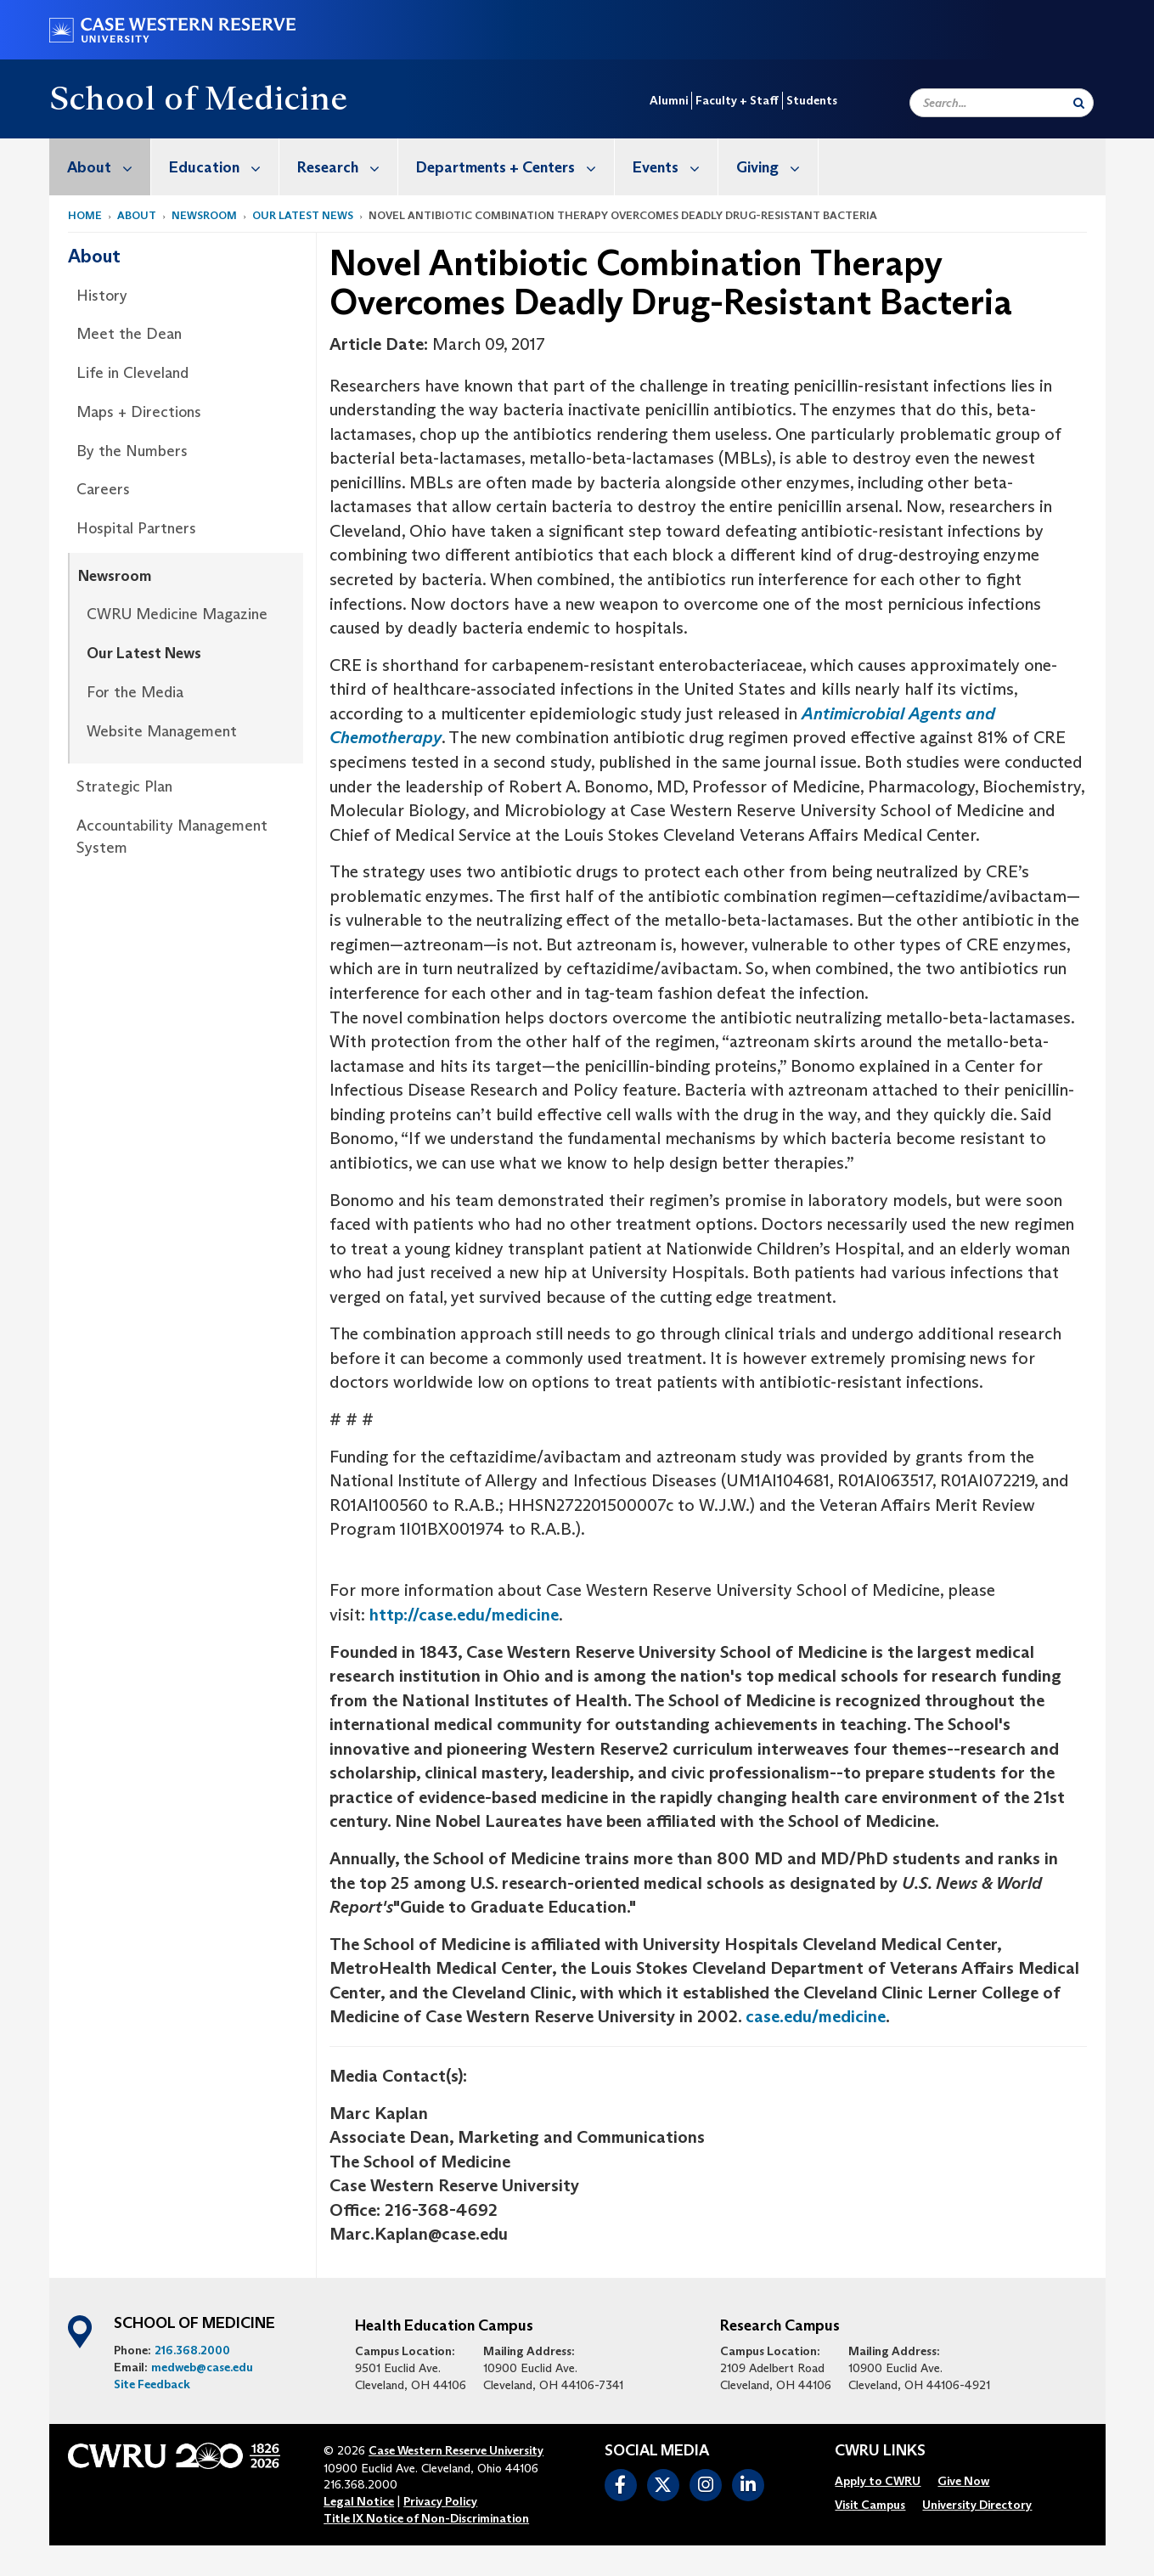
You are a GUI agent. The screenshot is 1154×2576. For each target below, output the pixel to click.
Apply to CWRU (877, 2481)
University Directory (977, 2504)
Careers (103, 489)
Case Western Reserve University (456, 2450)
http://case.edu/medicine (464, 1614)
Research (347, 166)
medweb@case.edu (202, 2367)
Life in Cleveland (132, 373)
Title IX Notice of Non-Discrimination (426, 2518)
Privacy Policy (440, 2501)
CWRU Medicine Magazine (177, 614)
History (101, 295)
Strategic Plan (124, 786)
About (108, 166)
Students (811, 100)
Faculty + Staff (737, 100)
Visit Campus (870, 2504)
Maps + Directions (138, 412)
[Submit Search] (1078, 102)
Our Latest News (302, 215)
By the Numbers (132, 451)
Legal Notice (359, 2501)
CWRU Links (880, 2451)
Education (224, 166)
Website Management (162, 731)
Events (675, 166)
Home (85, 215)
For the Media (135, 692)
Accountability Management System (171, 836)
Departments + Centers (515, 166)
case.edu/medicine (816, 2016)
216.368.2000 (192, 2350)
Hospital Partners (136, 528)
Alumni (669, 100)
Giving (777, 166)
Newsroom (204, 215)
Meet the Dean (129, 333)
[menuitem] (100, 166)
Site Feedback (152, 2384)
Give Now (963, 2481)
